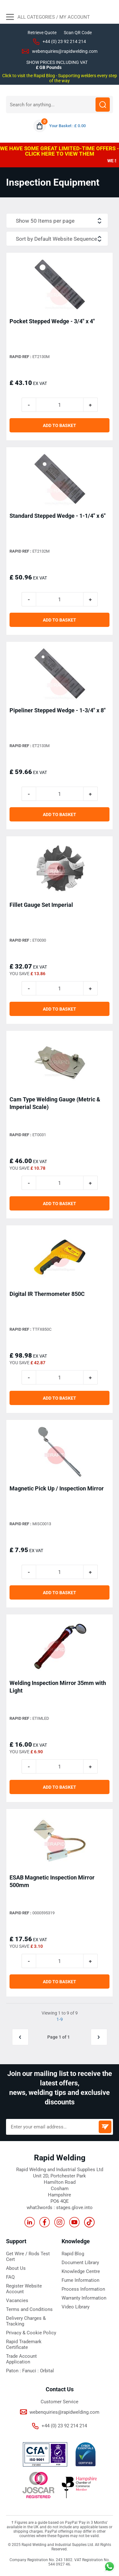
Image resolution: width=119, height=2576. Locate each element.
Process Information (83, 2289)
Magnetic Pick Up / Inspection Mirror (57, 1488)
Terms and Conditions (29, 2309)
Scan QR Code (78, 32)
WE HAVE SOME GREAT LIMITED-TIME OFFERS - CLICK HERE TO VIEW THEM (59, 151)
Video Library (75, 2307)
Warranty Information (84, 2298)
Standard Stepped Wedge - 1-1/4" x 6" (58, 515)
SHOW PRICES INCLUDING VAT (57, 62)
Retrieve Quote (42, 32)
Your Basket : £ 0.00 (67, 125)
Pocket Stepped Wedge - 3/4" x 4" (52, 321)
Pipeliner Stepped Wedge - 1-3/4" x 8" (58, 710)
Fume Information (80, 2280)
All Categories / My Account (48, 18)
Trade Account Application (21, 2359)
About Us (16, 2268)
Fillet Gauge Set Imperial (41, 904)
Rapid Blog (73, 2254)
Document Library (80, 2262)
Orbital (47, 2371)
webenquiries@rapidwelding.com (64, 51)
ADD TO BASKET (59, 425)
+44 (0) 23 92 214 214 (64, 41)
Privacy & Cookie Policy (31, 2333)
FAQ (10, 2277)
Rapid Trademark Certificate (24, 2344)
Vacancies (17, 2300)
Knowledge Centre (81, 2271)
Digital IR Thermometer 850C (47, 1294)
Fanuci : (31, 2371)
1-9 (59, 2019)
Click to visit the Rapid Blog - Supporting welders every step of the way (59, 78)
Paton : (14, 2371)
